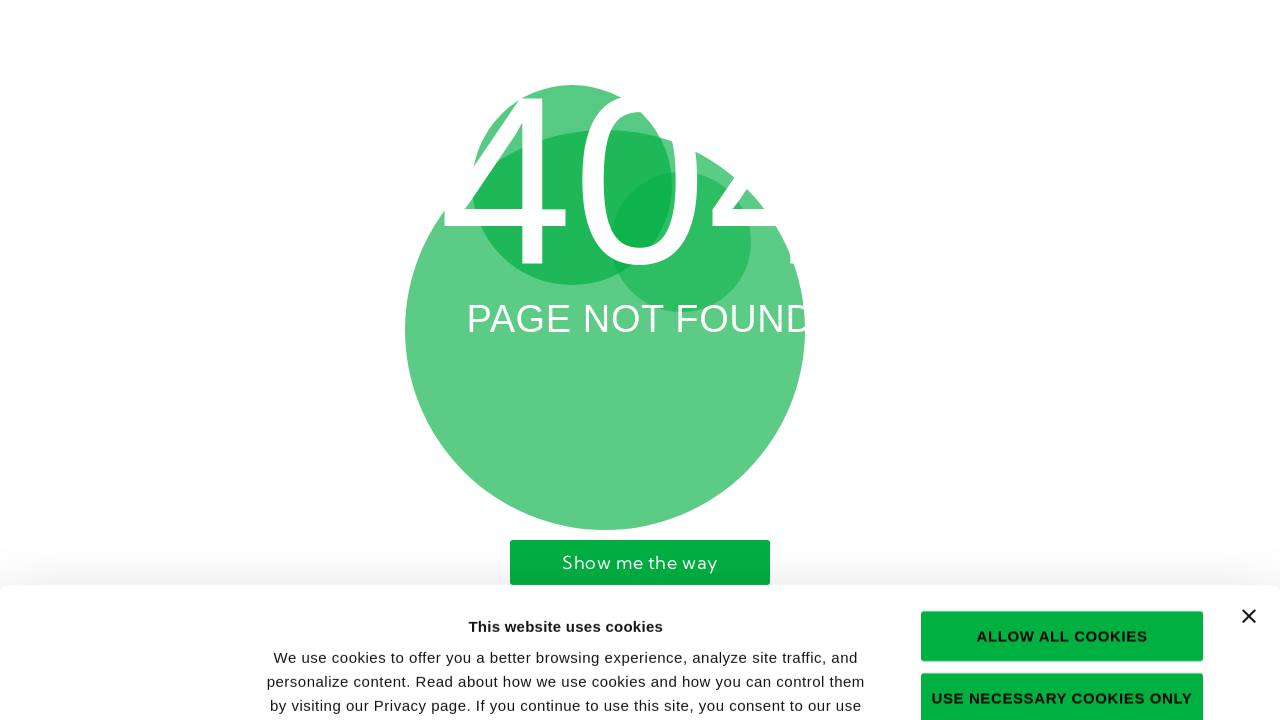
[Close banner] (1249, 486)
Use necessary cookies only (1062, 567)
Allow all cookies (1061, 505)
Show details (1065, 680)
